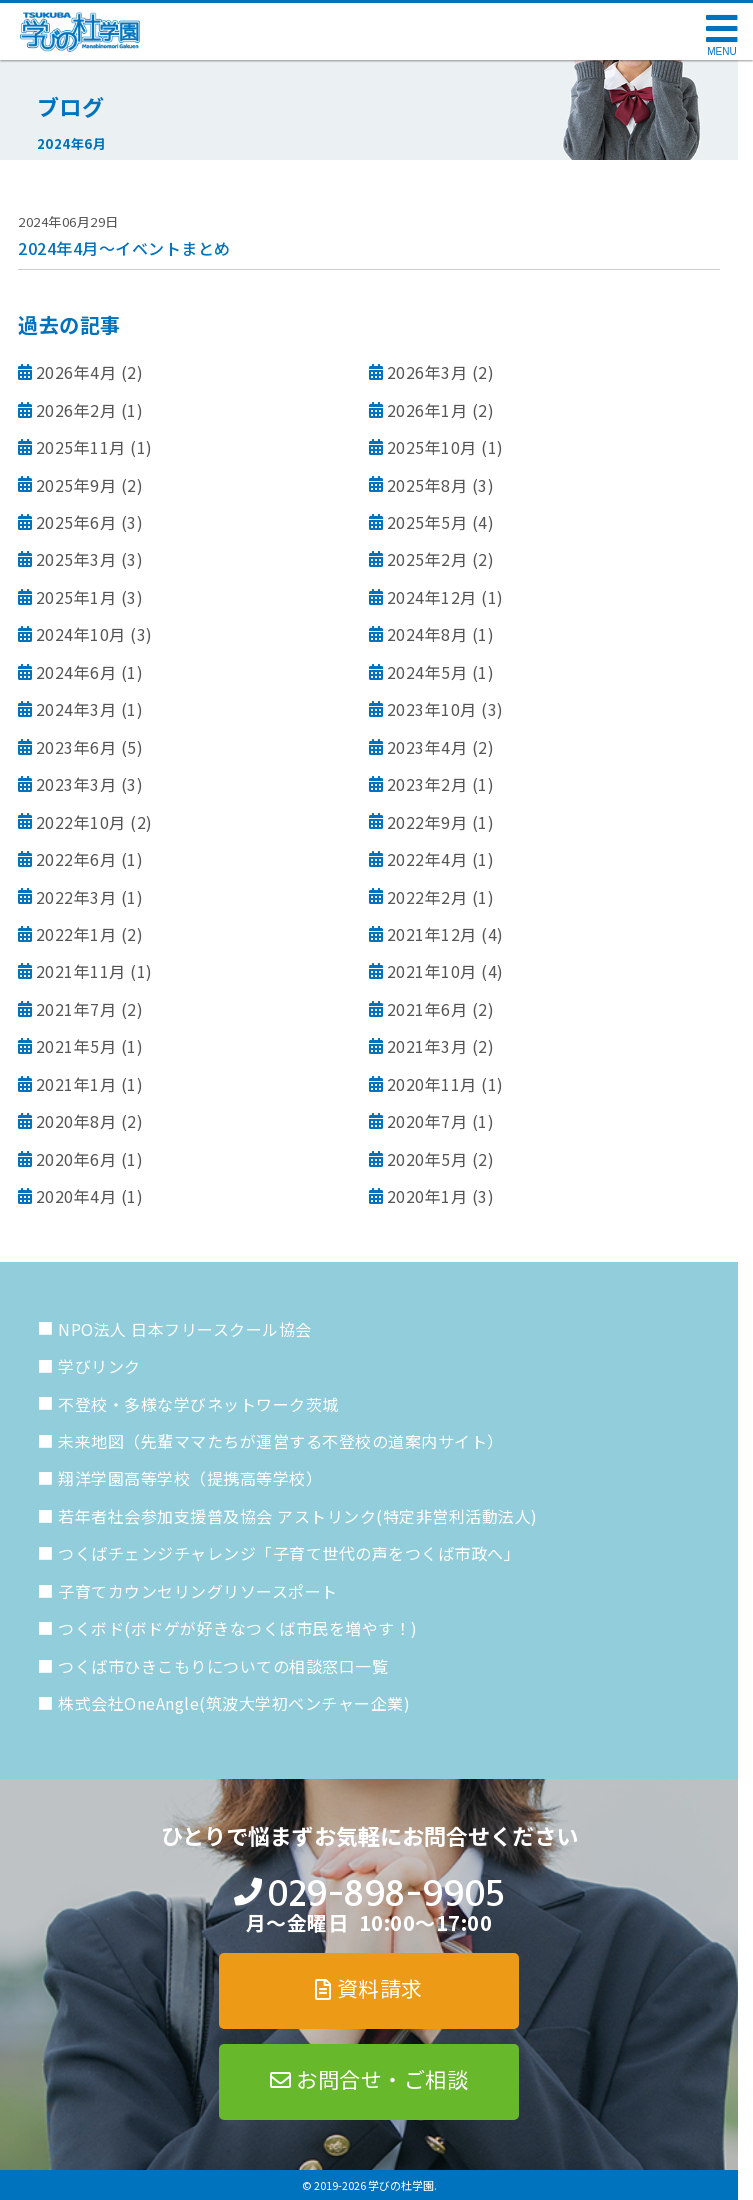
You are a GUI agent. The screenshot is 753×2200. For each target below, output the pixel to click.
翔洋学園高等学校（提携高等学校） (190, 1478)
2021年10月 (432, 971)
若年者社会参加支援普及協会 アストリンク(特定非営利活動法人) (298, 1516)
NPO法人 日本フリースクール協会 (185, 1329)
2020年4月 (76, 1196)
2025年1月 (76, 597)
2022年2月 (427, 897)
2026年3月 (427, 372)
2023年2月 (427, 784)
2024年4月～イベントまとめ (124, 248)
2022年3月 (76, 897)
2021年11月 (81, 971)
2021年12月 (432, 934)
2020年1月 (427, 1196)
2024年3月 (76, 709)
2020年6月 (76, 1159)
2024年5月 (427, 672)
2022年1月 (76, 934)
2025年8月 (427, 485)
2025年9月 (76, 485)
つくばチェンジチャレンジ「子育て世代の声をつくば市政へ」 (289, 1553)
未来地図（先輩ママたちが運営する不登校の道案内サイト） (281, 1441)
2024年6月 (76, 672)
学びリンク (99, 1366)
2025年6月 (76, 522)
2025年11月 (81, 447)
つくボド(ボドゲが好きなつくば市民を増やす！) (238, 1628)
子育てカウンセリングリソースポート (198, 1591)
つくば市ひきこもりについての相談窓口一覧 (223, 1666)
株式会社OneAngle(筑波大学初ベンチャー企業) (234, 1703)
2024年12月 (432, 597)
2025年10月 (432, 447)
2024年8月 (427, 634)
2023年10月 (432, 709)
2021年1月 (76, 1084)
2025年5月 (427, 522)
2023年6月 (76, 747)
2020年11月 (432, 1084)
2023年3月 (76, 784)
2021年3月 (427, 1046)
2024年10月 (81, 634)
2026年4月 (76, 372)
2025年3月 (76, 559)
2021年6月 (427, 1009)
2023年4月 (427, 747)
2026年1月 (427, 410)
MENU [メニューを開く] (721, 51)
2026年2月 (76, 410)
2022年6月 (76, 859)
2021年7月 (76, 1009)
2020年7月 (427, 1121)
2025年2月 (427, 559)
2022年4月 (427, 859)
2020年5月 (427, 1159)
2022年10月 (81, 822)
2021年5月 (76, 1046)
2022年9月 (427, 822)
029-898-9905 (385, 1893)
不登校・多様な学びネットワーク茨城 (198, 1404)
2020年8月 (76, 1121)
